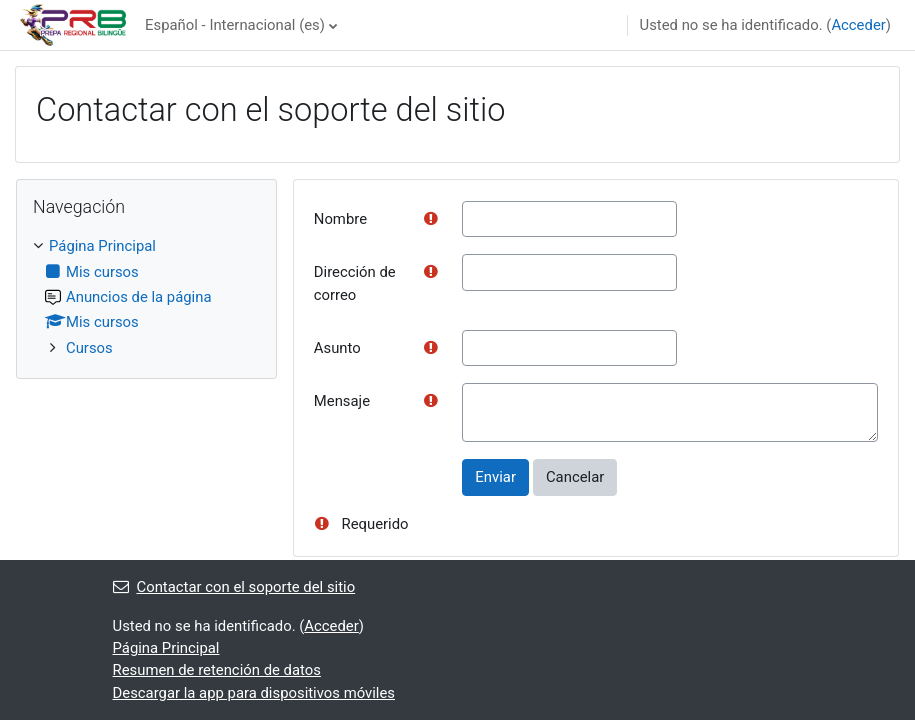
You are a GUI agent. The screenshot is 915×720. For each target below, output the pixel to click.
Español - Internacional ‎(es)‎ (235, 25)
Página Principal (102, 246)
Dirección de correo (355, 283)
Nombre (340, 219)
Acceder (858, 25)
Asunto (337, 348)
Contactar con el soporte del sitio (234, 587)
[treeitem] (146, 297)
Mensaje (342, 401)
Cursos (89, 348)
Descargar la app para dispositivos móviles (254, 693)
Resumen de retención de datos (217, 670)
